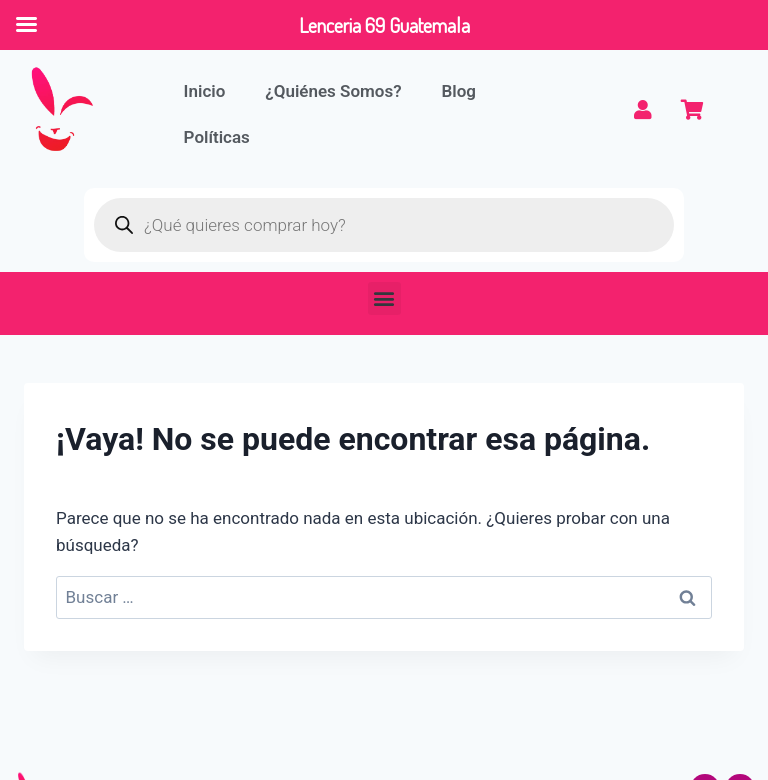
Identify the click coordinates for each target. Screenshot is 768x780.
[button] (384, 298)
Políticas (217, 137)
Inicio (205, 91)
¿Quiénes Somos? (333, 91)
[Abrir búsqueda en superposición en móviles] (384, 225)
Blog (459, 91)
